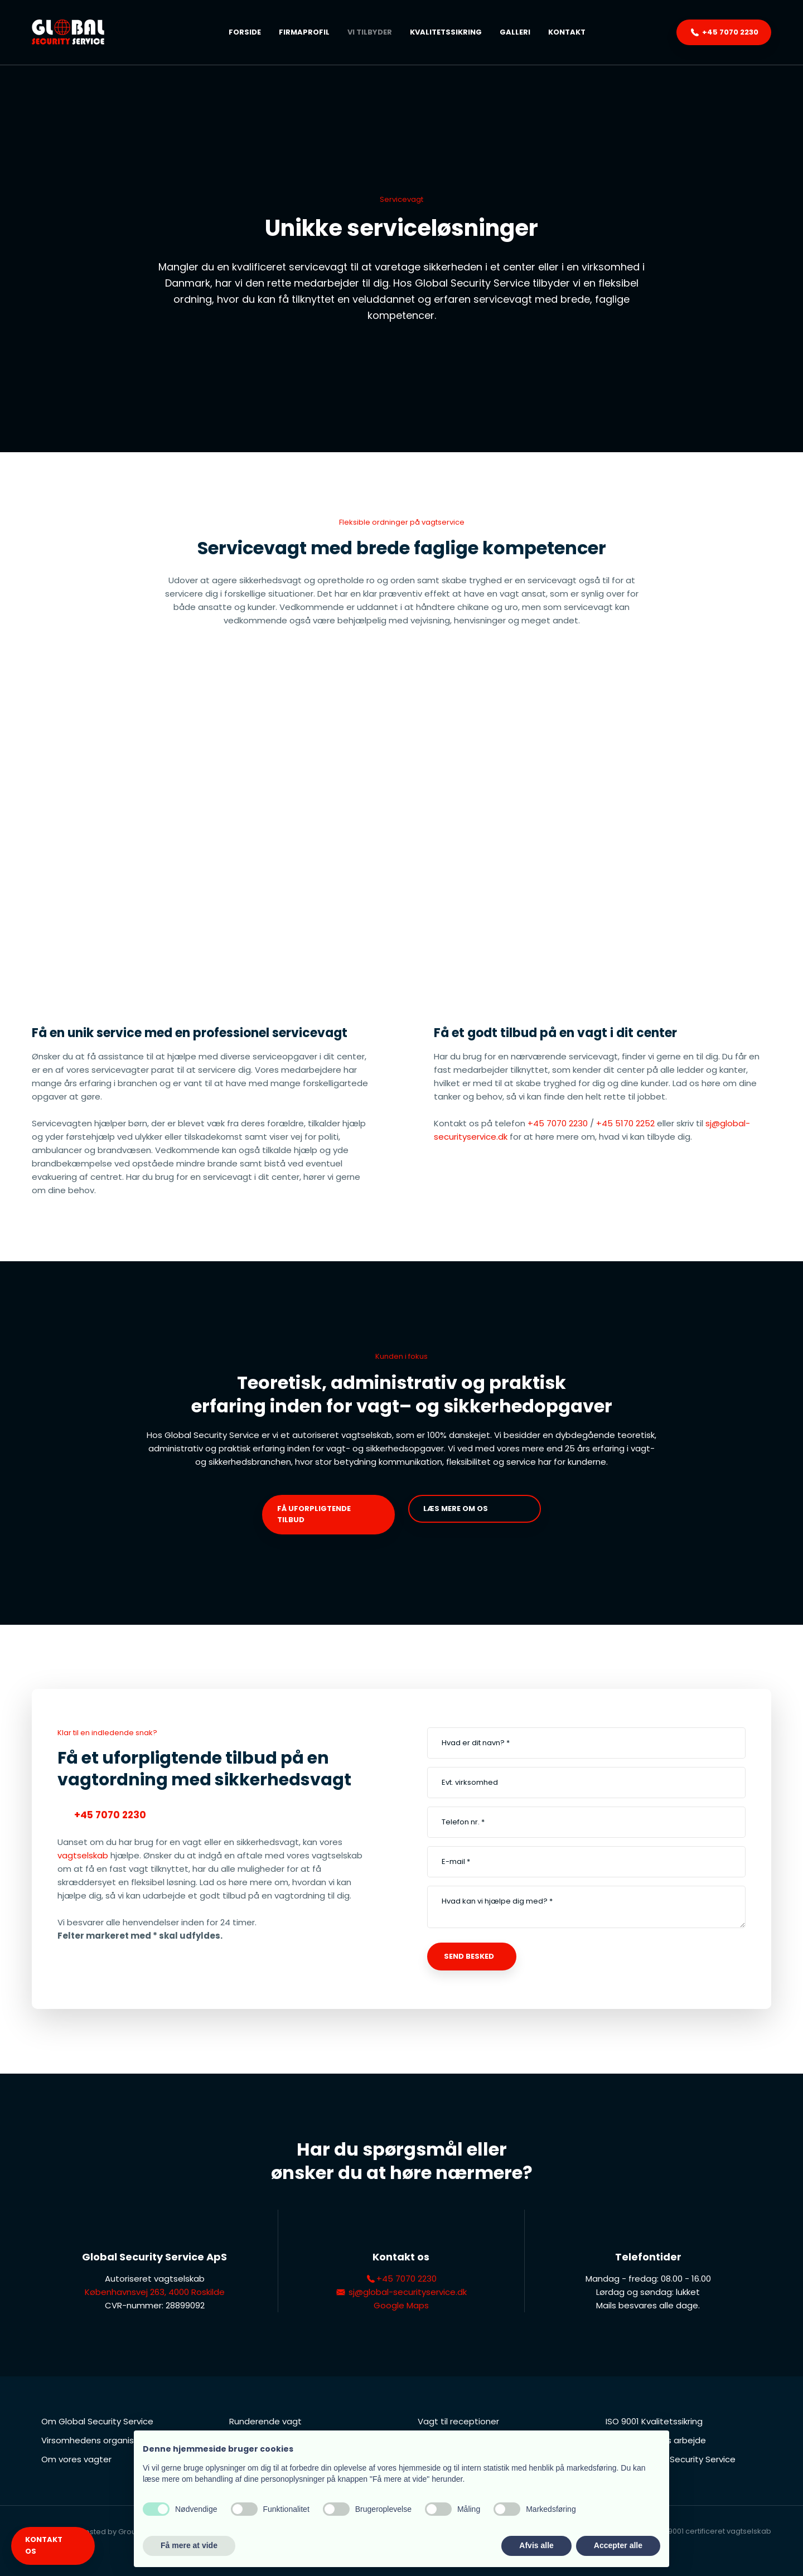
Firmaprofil (304, 32)
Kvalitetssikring (446, 32)
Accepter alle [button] (618, 2545)
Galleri (515, 32)
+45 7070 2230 (558, 1123)
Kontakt (567, 32)
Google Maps (401, 2305)
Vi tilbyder (369, 32)
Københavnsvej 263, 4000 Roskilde (155, 2292)
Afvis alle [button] (536, 2545)
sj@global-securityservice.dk (401, 2292)
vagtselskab (82, 1855)
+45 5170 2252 (625, 1123)
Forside (245, 32)
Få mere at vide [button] (189, 2545)
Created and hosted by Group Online (99, 2531)
